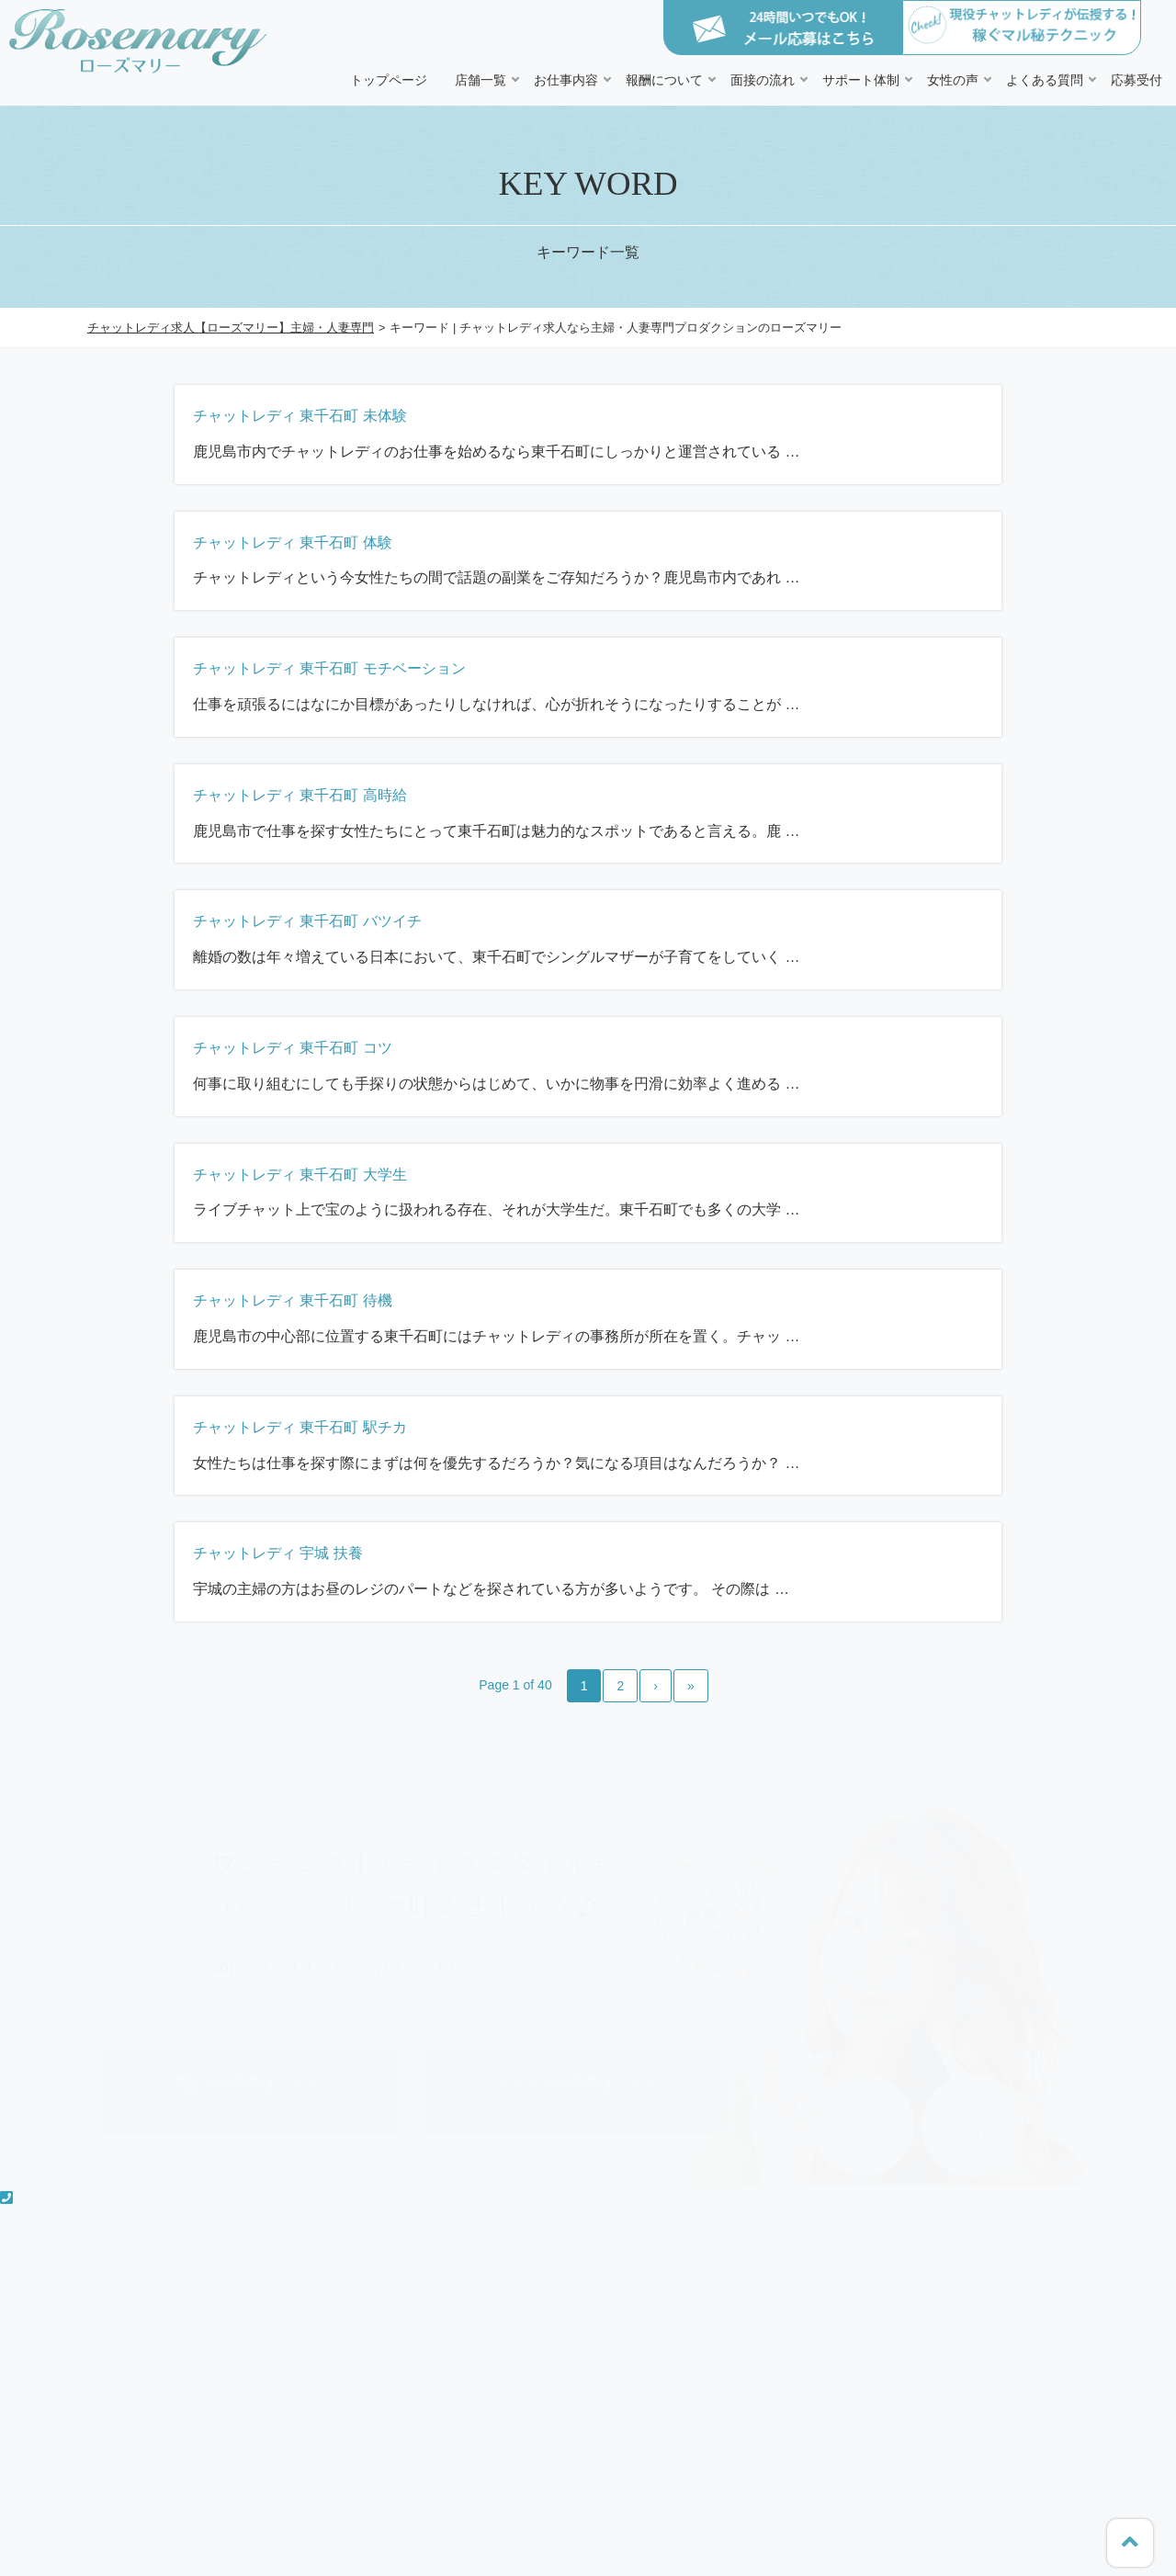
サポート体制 (860, 80)
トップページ (388, 80)
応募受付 (1136, 80)
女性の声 (952, 80)
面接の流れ (762, 80)
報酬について (664, 80)
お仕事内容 (566, 80)
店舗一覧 (480, 80)
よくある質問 (1044, 80)
